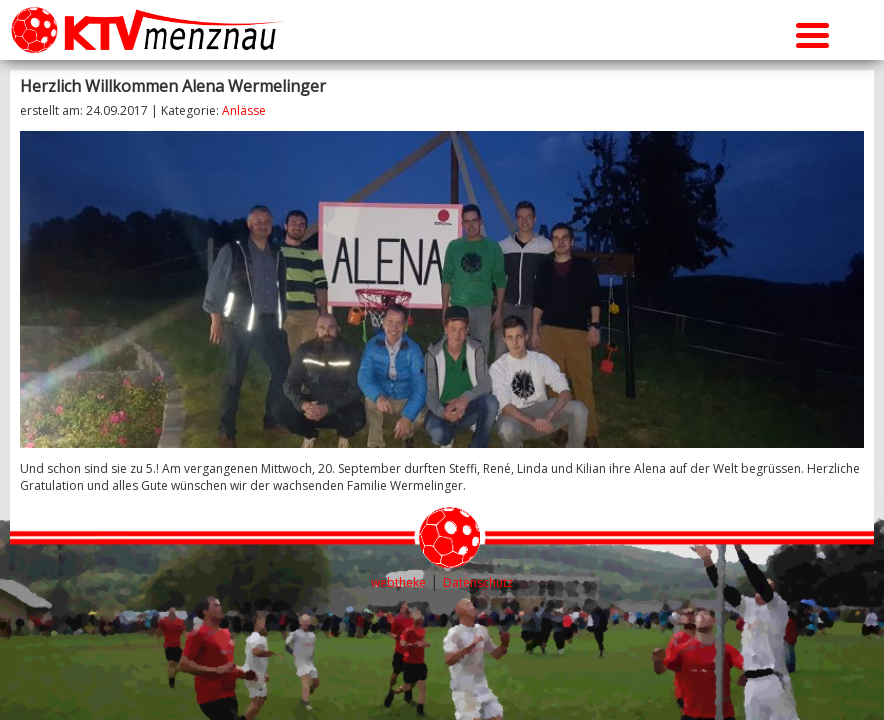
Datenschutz (478, 582)
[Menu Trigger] (812, 32)
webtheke (398, 582)
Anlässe (244, 110)
